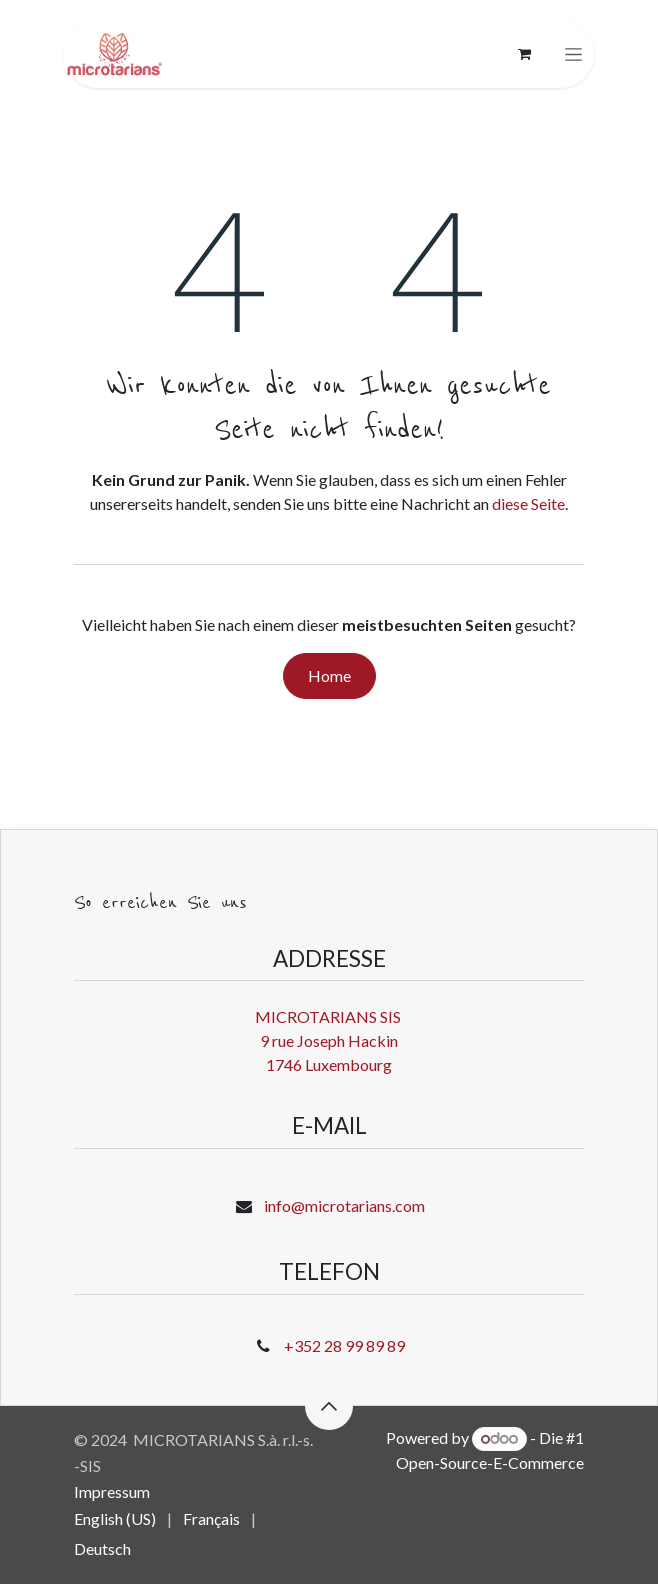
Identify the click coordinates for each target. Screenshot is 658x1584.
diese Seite (528, 503)
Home (329, 675)
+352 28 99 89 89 (344, 1345)
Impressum (112, 1491)
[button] (329, 1406)
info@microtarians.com (344, 1205)
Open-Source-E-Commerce (490, 1462)
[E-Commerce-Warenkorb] (524, 54)
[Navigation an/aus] (573, 54)
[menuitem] (115, 1519)
